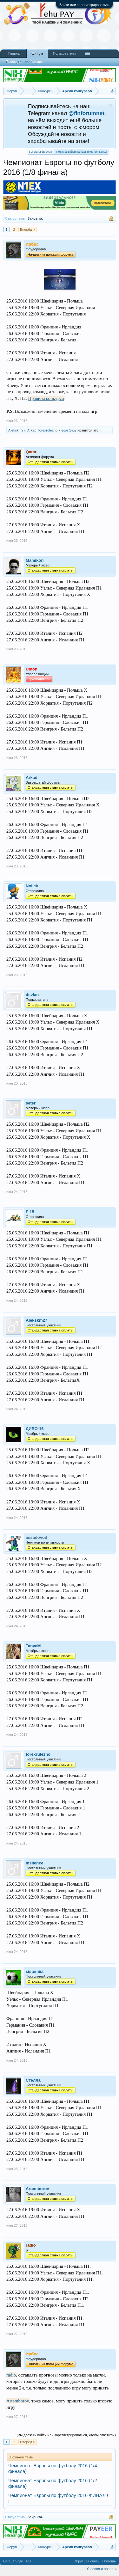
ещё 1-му (69, 430)
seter (31, 1103)
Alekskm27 (16, 430)
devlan (32, 994)
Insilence (34, 1863)
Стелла (33, 2080)
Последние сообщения (24, 62)
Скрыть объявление (110, 105)
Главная (15, 53)
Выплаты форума (40, 151)
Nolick (32, 886)
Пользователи (64, 53)
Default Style (13, 2561)
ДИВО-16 (35, 1428)
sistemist (34, 1971)
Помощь (109, 2561)
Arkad (31, 430)
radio (11, 2374)
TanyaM (33, 1645)
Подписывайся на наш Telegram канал (81, 151)
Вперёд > (27, 229)
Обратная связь (86, 2561)
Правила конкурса (46, 398)
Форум (37, 54)
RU (28, 2561)
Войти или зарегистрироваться (84, 5)
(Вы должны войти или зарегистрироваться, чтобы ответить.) (66, 2435)
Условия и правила (102, 2569)
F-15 (30, 1211)
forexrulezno (48, 430)
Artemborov (37, 2188)
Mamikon (34, 560)
